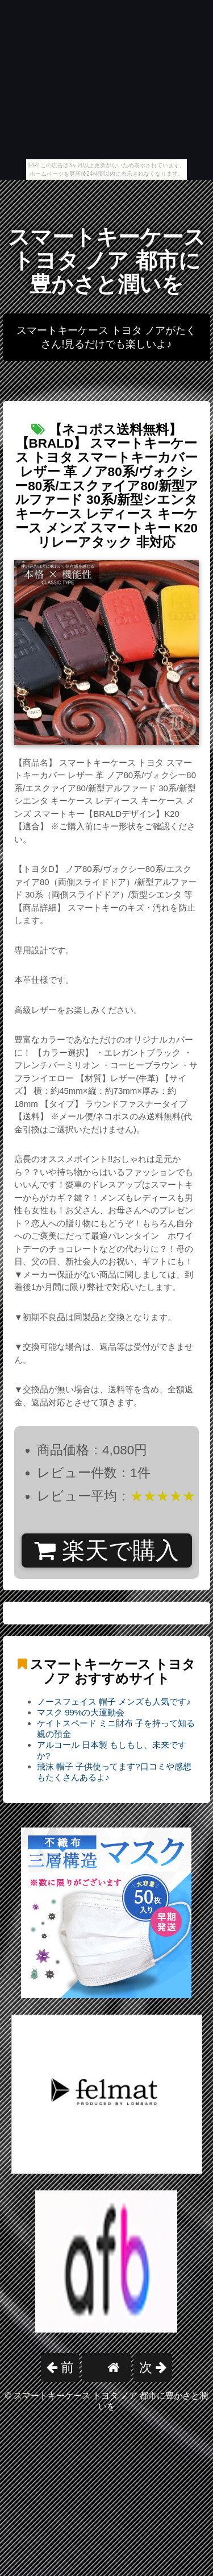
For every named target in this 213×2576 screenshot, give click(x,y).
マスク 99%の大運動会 (80, 1712)
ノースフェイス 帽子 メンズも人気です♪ (114, 1701)
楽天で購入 (106, 1550)
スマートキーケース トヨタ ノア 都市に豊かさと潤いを (107, 260)
